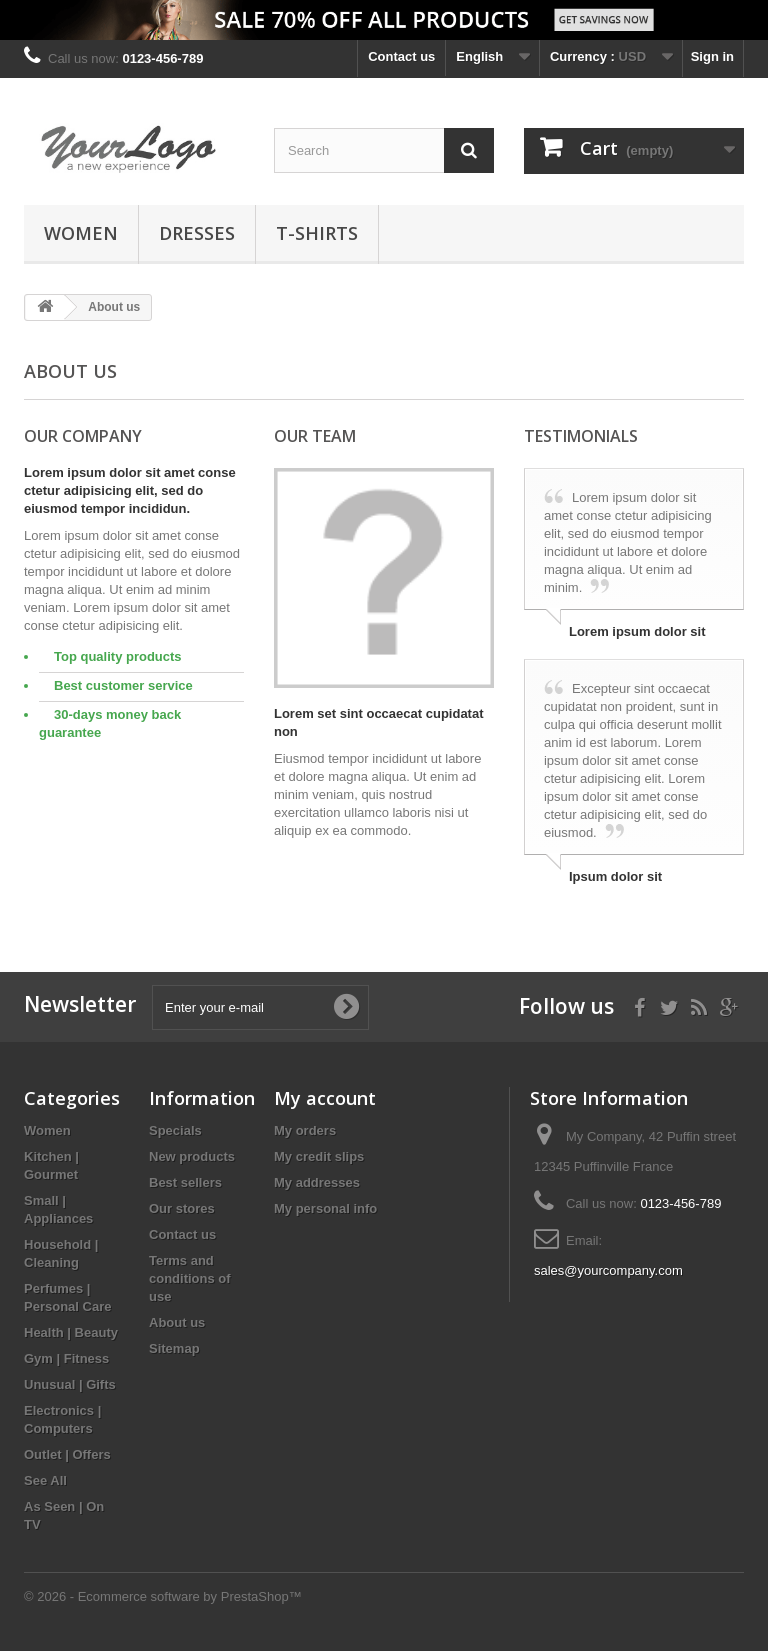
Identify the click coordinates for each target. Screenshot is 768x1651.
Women (81, 233)
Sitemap (174, 1348)
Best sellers (185, 1182)
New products (192, 1156)
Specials (175, 1130)
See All (45, 1480)
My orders (305, 1130)
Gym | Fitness (66, 1358)
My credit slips (319, 1156)
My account (325, 1098)
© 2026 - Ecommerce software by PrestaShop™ (163, 1596)
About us (177, 1322)
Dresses (197, 233)
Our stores (182, 1208)
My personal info (325, 1208)
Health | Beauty (71, 1332)
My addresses (317, 1182)
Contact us (401, 56)
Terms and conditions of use (190, 1278)
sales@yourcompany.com (608, 1270)
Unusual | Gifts (70, 1384)
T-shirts (317, 233)
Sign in (712, 56)
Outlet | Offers (67, 1454)
